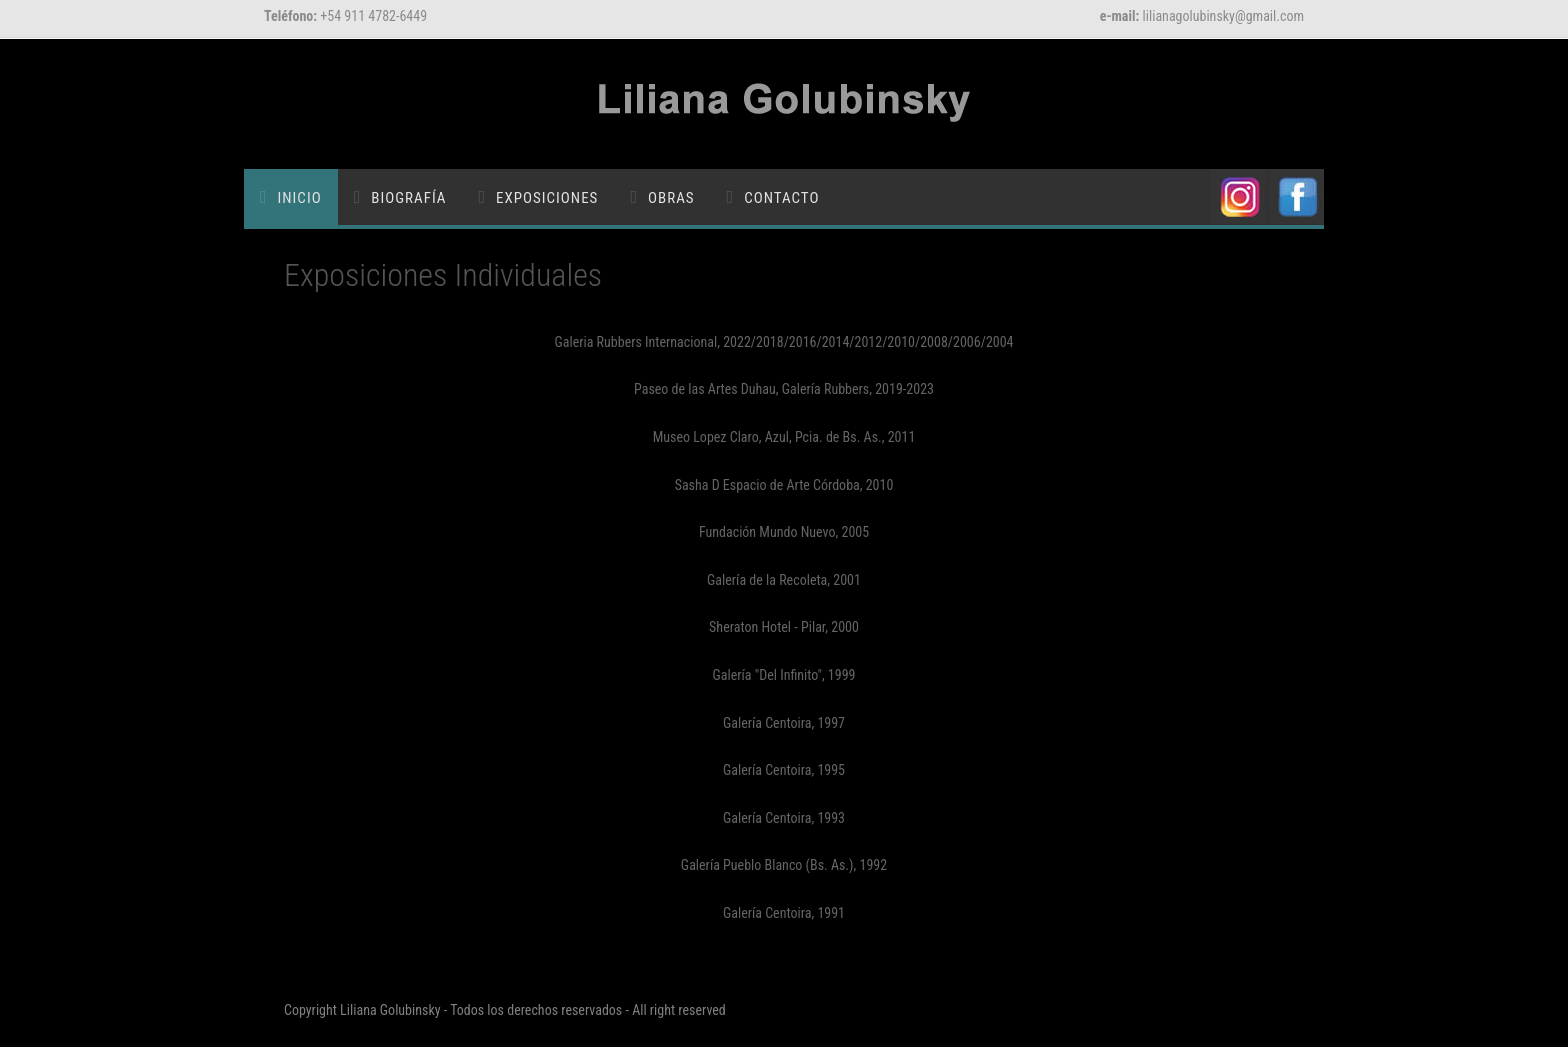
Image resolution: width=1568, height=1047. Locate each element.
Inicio (300, 198)
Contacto (781, 198)
